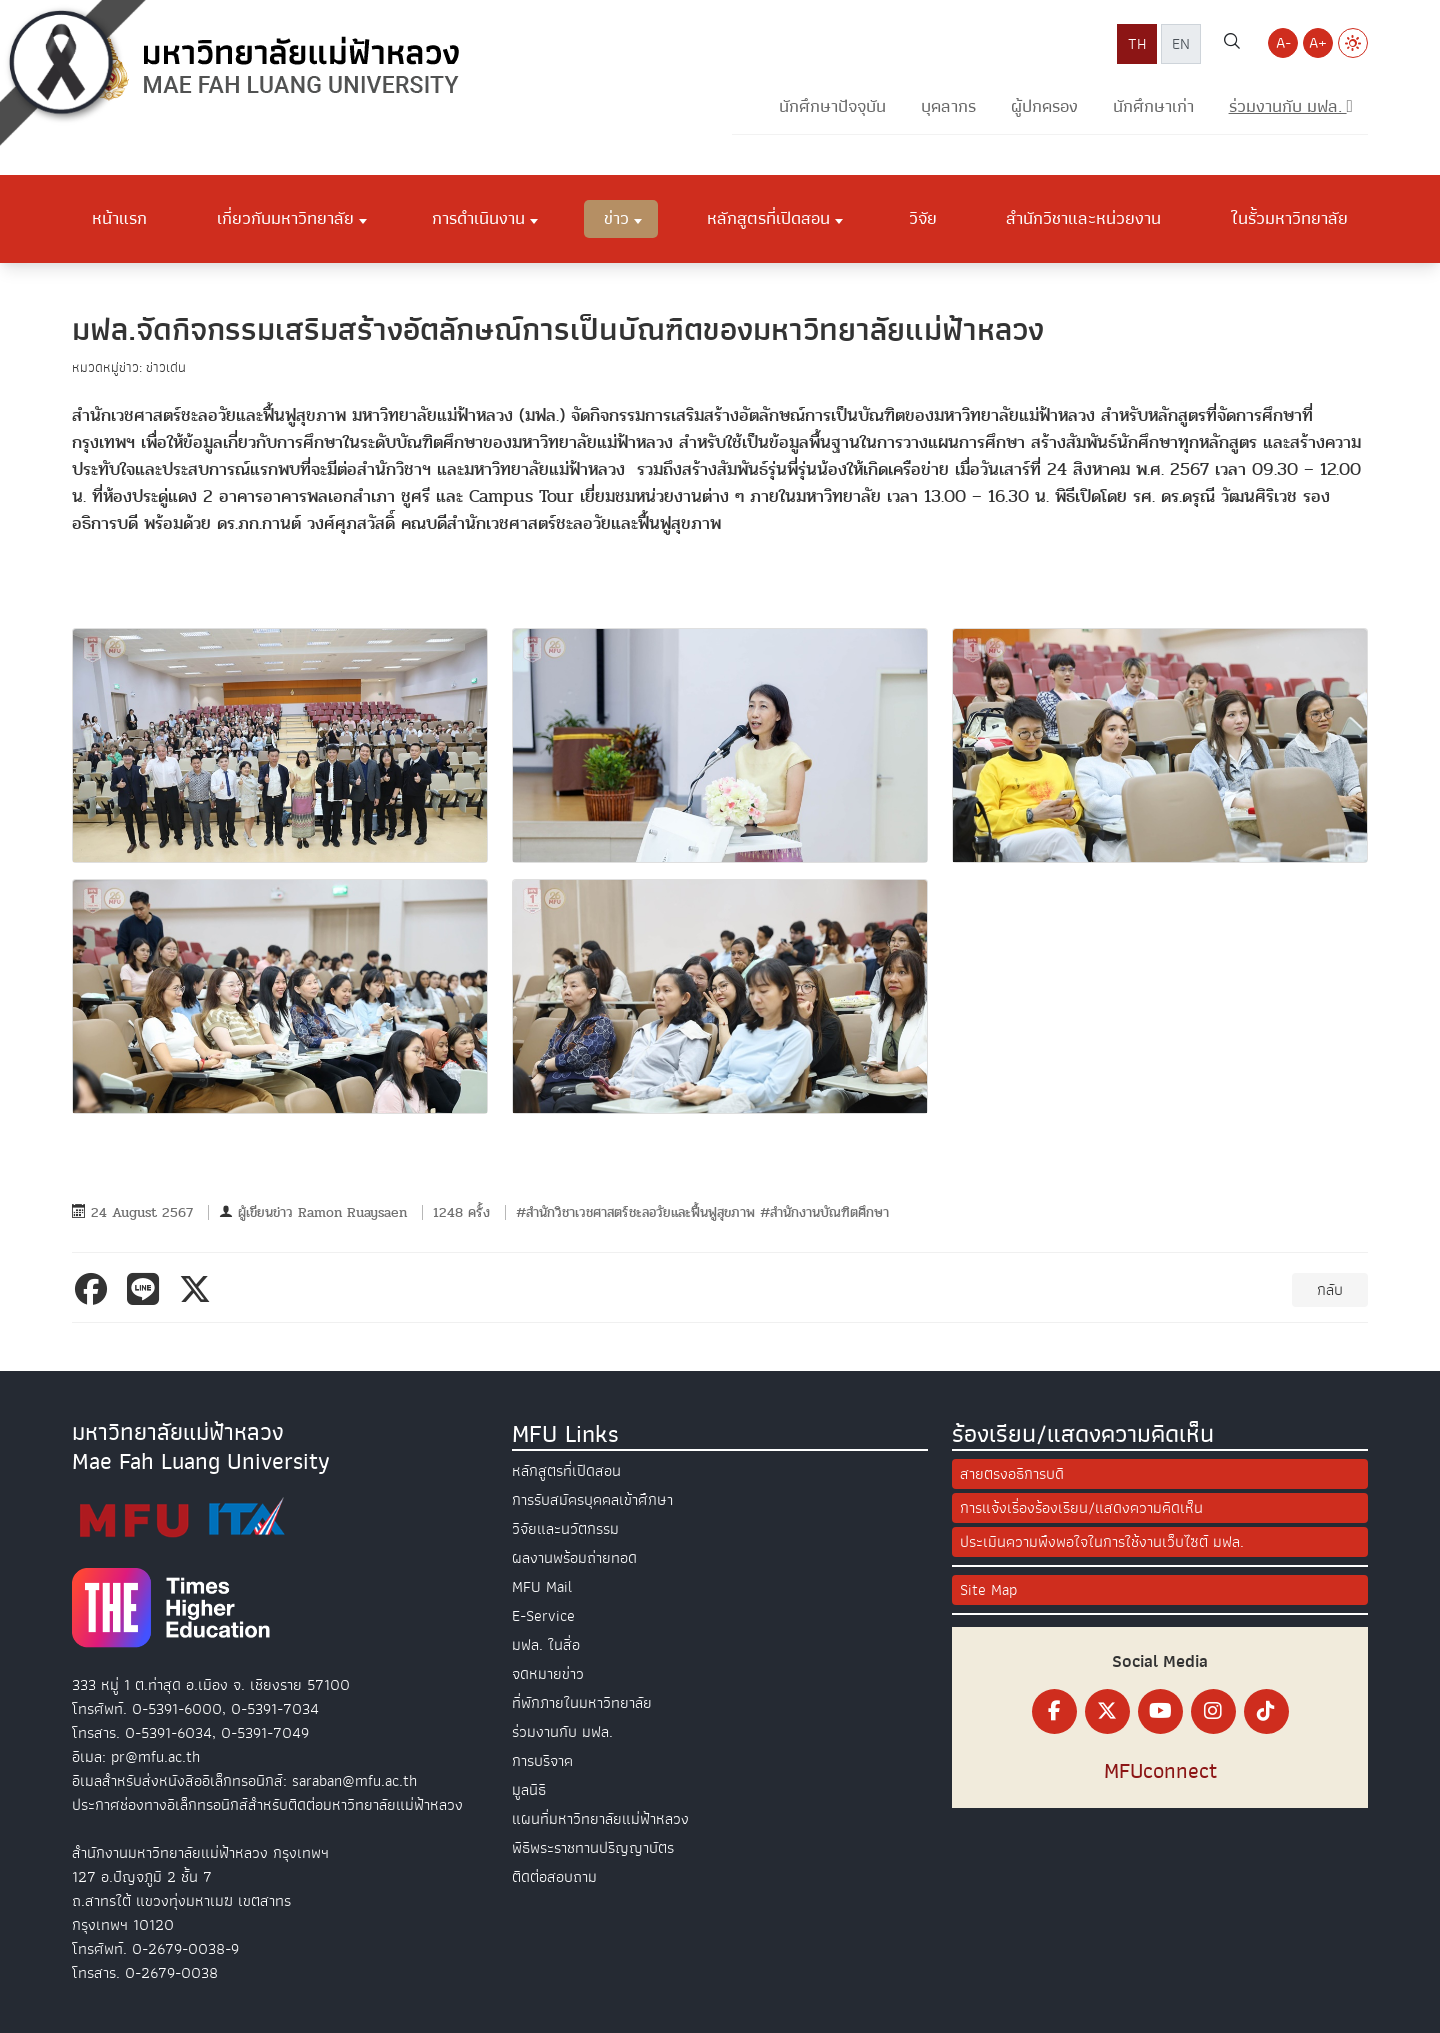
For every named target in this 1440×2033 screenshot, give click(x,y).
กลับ (1330, 1290)
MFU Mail (542, 1587)
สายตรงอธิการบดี (1012, 1474)
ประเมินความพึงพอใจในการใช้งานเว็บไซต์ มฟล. (1102, 1542)
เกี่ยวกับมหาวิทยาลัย (285, 218)
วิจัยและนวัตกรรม (565, 1529)
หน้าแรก (119, 218)
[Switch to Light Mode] (1353, 43)
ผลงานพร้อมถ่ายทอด (574, 1558)
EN (1181, 44)
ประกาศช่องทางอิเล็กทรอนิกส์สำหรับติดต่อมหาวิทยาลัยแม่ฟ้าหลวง (267, 1805)
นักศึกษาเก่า (1153, 106)
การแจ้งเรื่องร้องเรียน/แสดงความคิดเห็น (1081, 1508)
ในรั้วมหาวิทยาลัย (1289, 218)
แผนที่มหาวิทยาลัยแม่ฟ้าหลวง (600, 1819)
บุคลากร (948, 106)
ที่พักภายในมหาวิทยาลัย (582, 1703)
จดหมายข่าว (548, 1674)
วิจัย (923, 218)
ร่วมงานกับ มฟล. (562, 1732)
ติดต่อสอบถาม (554, 1877)
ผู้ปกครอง (1044, 106)
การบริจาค (542, 1761)
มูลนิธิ (529, 1790)
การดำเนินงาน (478, 218)
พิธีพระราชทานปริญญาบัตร (593, 1848)
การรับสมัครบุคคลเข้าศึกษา (592, 1500)
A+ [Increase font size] (1318, 43)
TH (1137, 44)
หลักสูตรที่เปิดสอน (768, 218)
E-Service (543, 1616)
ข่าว (616, 218)
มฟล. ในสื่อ (546, 1645)
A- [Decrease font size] (1283, 43)
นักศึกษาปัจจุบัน (832, 106)
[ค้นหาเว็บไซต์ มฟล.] (1232, 44)
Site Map (988, 1590)
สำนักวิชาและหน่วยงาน (1083, 218)
